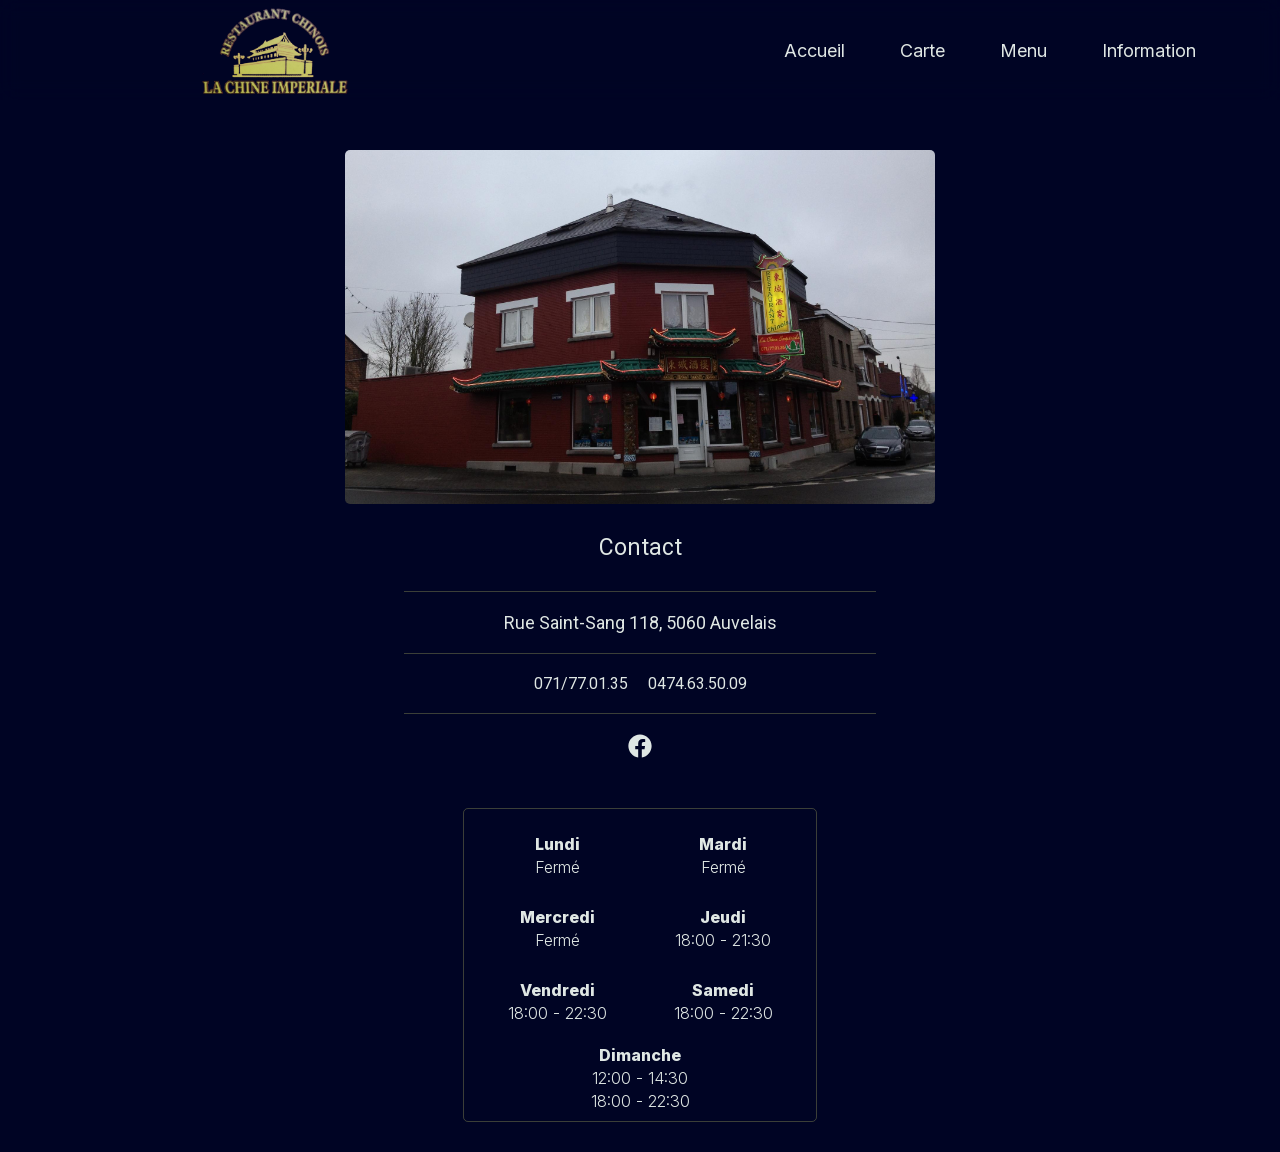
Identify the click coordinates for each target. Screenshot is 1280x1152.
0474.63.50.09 (697, 683)
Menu (1023, 50)
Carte (922, 50)
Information (1149, 50)
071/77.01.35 (581, 683)
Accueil (814, 50)
